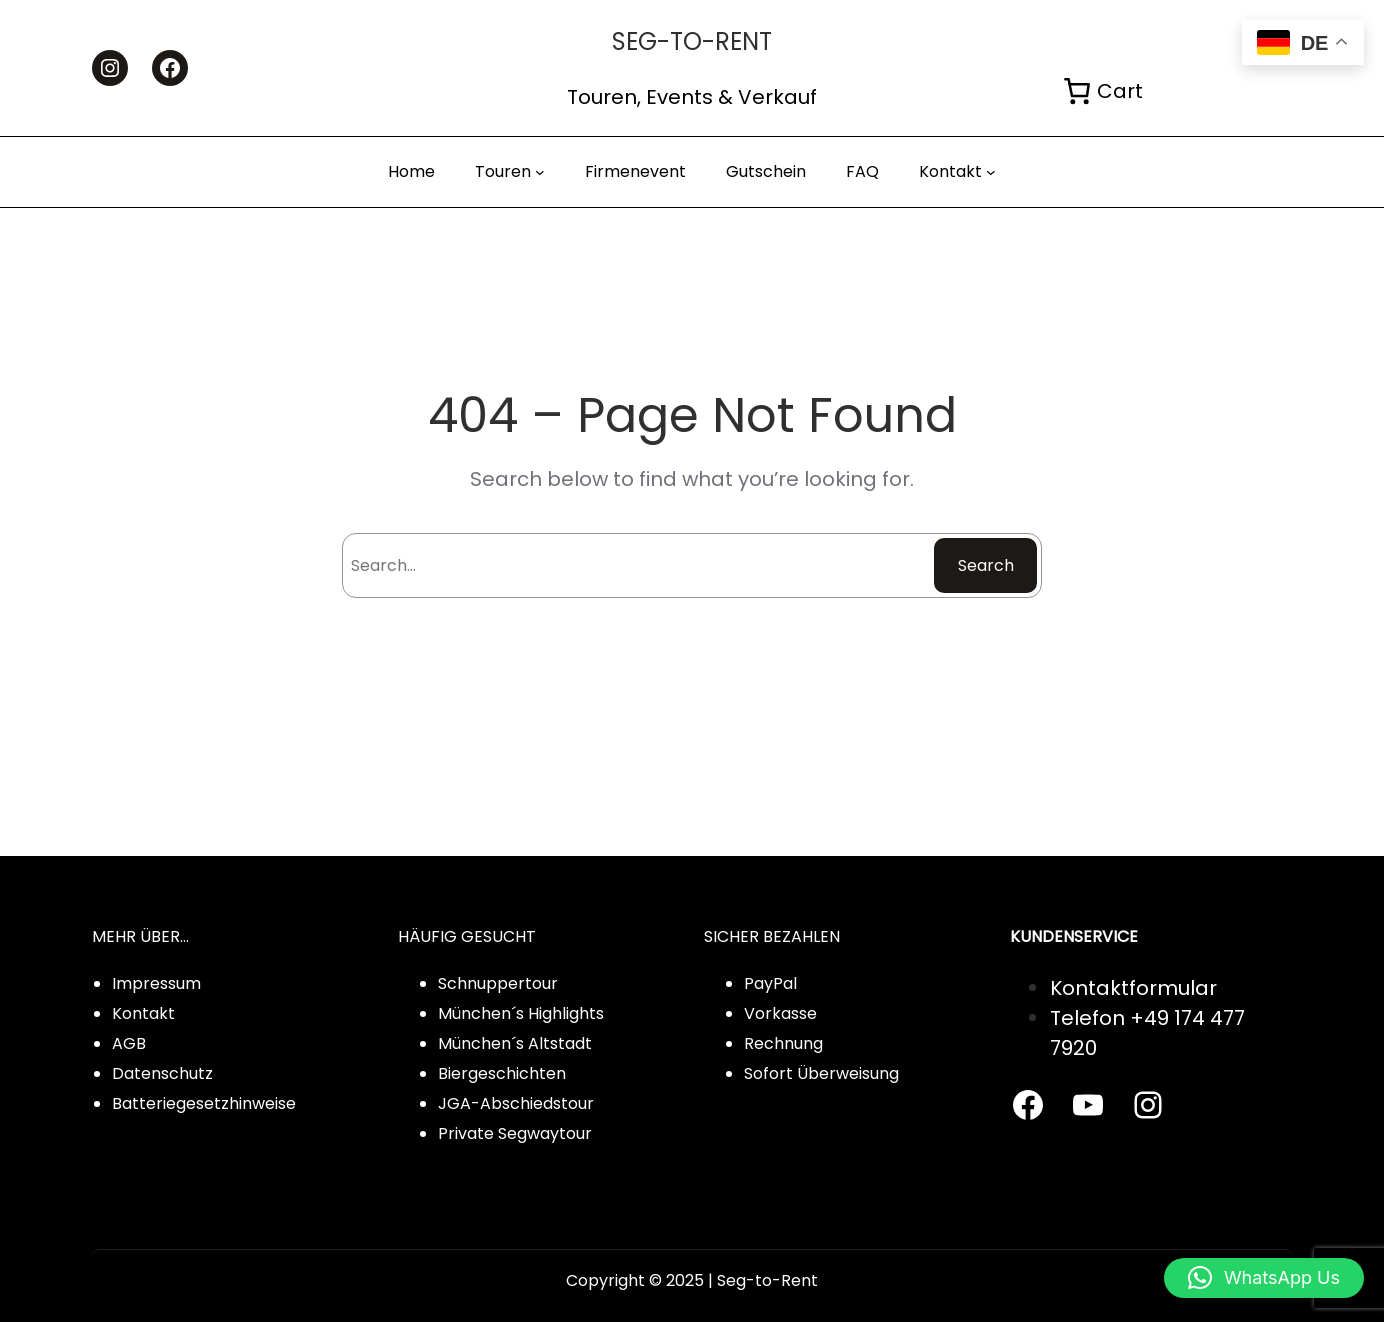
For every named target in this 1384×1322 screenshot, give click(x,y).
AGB (129, 1043)
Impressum (156, 983)
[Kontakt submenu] (991, 172)
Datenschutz (162, 1073)
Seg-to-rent (692, 41)
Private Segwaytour (515, 1133)
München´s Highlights (521, 1013)
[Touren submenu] (540, 172)
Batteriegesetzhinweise (204, 1103)
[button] (1264, 1278)
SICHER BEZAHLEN (772, 936)
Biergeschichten (502, 1073)
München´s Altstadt (515, 1043)
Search (986, 565)
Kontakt (143, 1013)
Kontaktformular (1133, 988)
